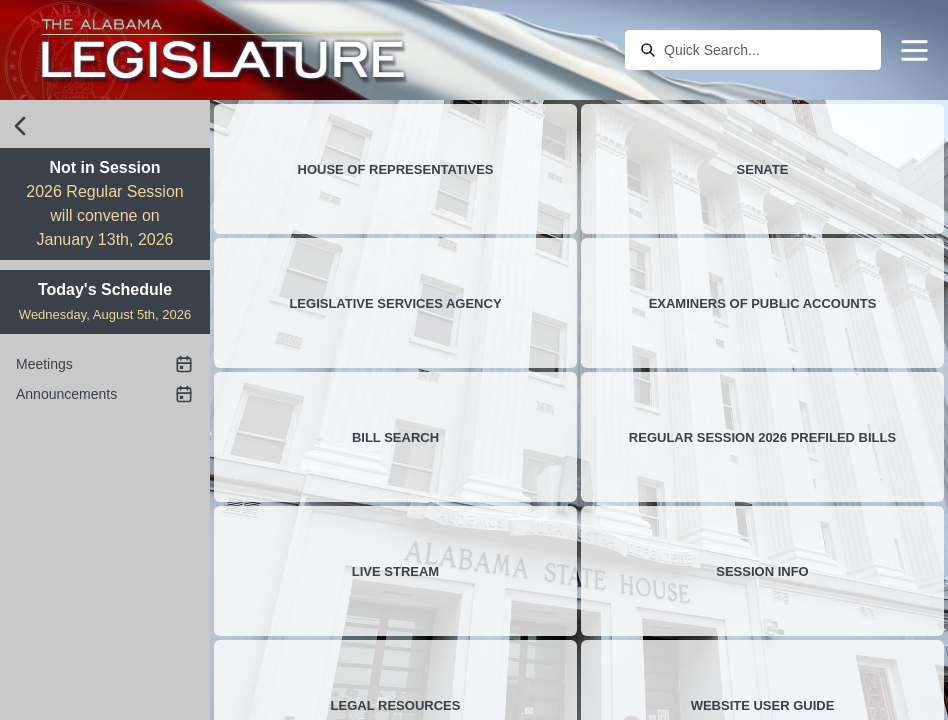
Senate (763, 169)
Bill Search (395, 437)
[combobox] (766, 50)
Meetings (105, 364)
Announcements (105, 394)
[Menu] (914, 50)
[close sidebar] (20, 126)
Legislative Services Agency (395, 303)
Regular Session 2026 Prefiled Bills (762, 437)
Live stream (395, 571)
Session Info (762, 571)
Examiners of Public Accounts (763, 303)
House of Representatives (396, 169)
